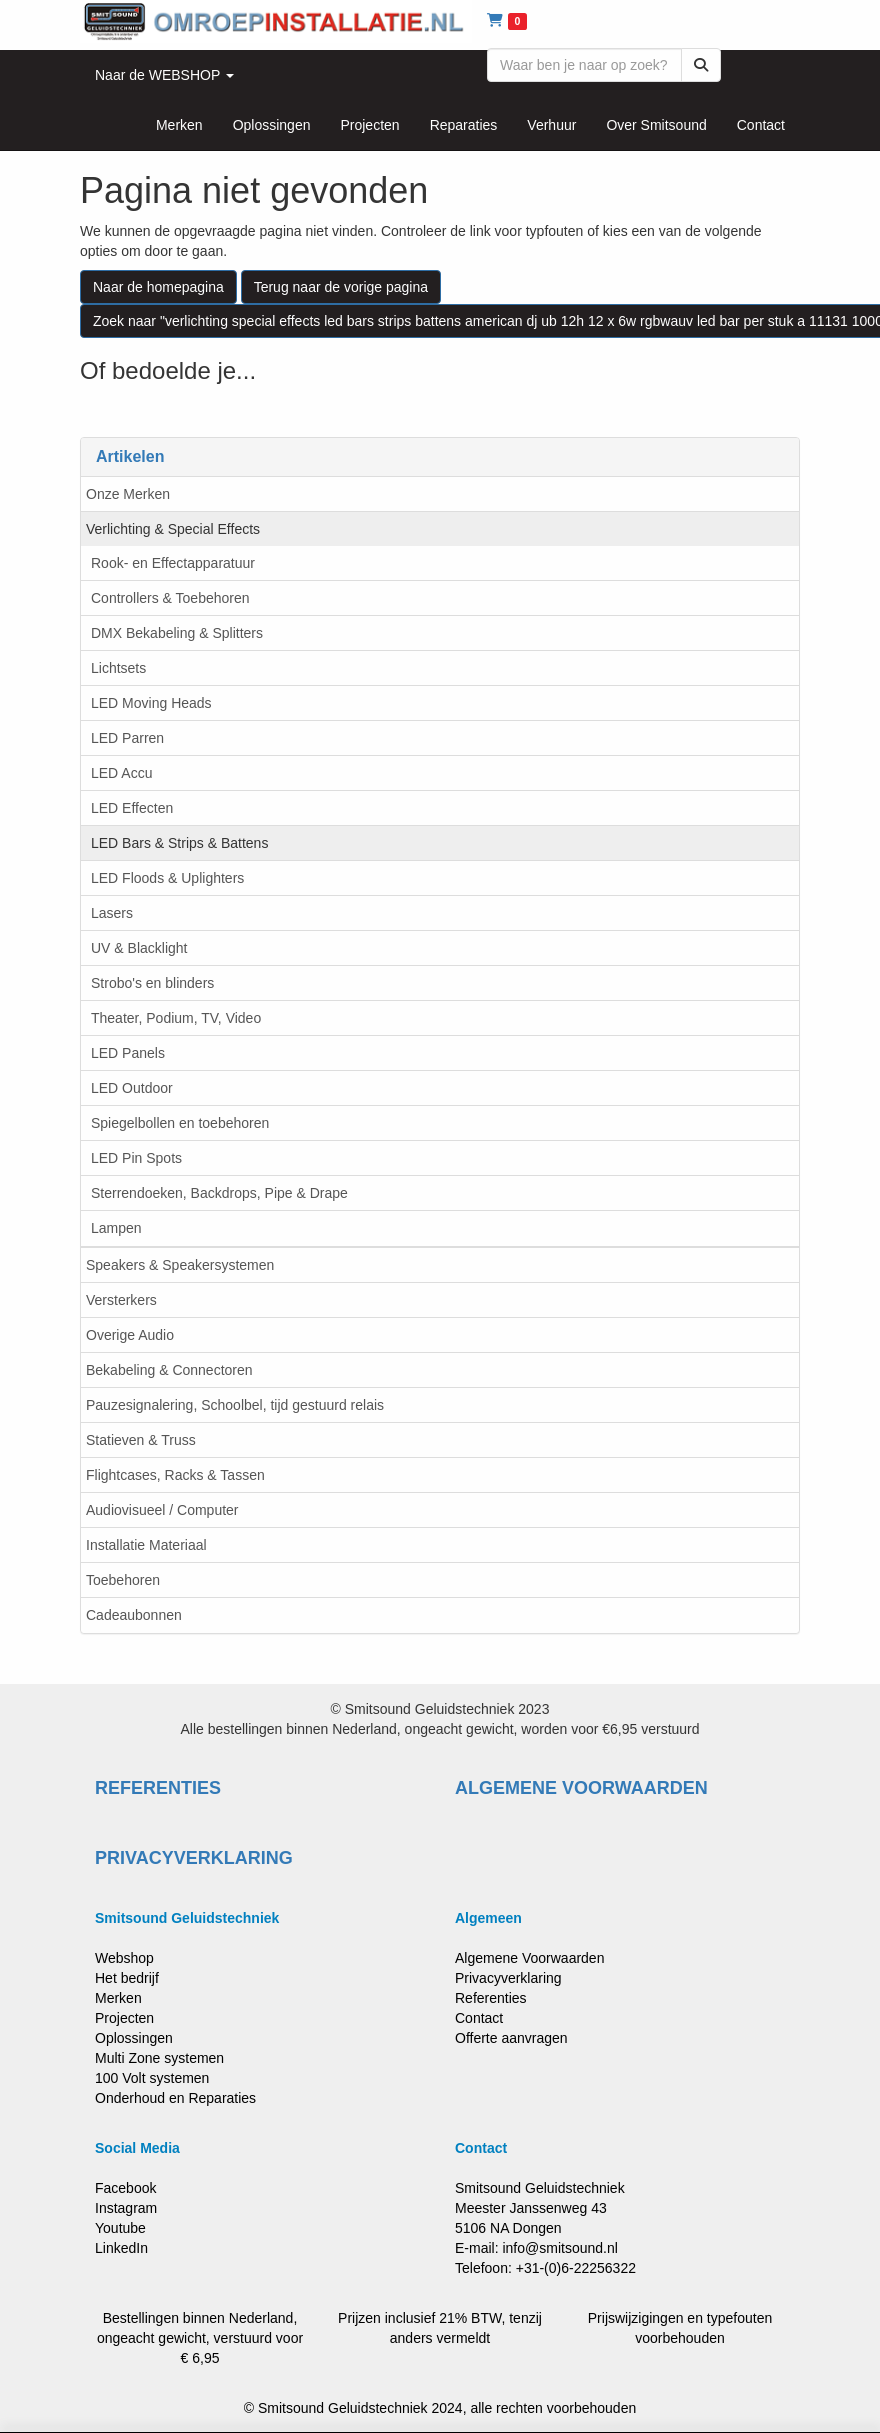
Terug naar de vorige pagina (341, 287)
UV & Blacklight (139, 948)
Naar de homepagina (158, 287)
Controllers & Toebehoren (170, 598)
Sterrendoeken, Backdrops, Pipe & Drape (219, 1193)
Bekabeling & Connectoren (169, 1370)
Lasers (112, 913)
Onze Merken (128, 494)
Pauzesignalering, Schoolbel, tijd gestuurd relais (235, 1405)
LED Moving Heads (151, 703)
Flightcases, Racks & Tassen (175, 1475)
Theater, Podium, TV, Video (176, 1018)
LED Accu (121, 773)
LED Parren (127, 738)
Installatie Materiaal (146, 1545)
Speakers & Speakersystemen (180, 1265)
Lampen (116, 1228)
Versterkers (121, 1300)
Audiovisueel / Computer (162, 1510)
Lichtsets (118, 668)
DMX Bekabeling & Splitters (177, 633)
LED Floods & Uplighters (167, 878)
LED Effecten (132, 808)
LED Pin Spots (136, 1158)
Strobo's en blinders (152, 983)
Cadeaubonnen (134, 1615)
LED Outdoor (132, 1088)
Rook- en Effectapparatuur (173, 563)
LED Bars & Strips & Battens (179, 843)
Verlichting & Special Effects (173, 529)
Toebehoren (123, 1580)
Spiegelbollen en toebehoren (180, 1123)
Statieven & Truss (141, 1440)
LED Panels (128, 1053)
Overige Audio (130, 1335)
